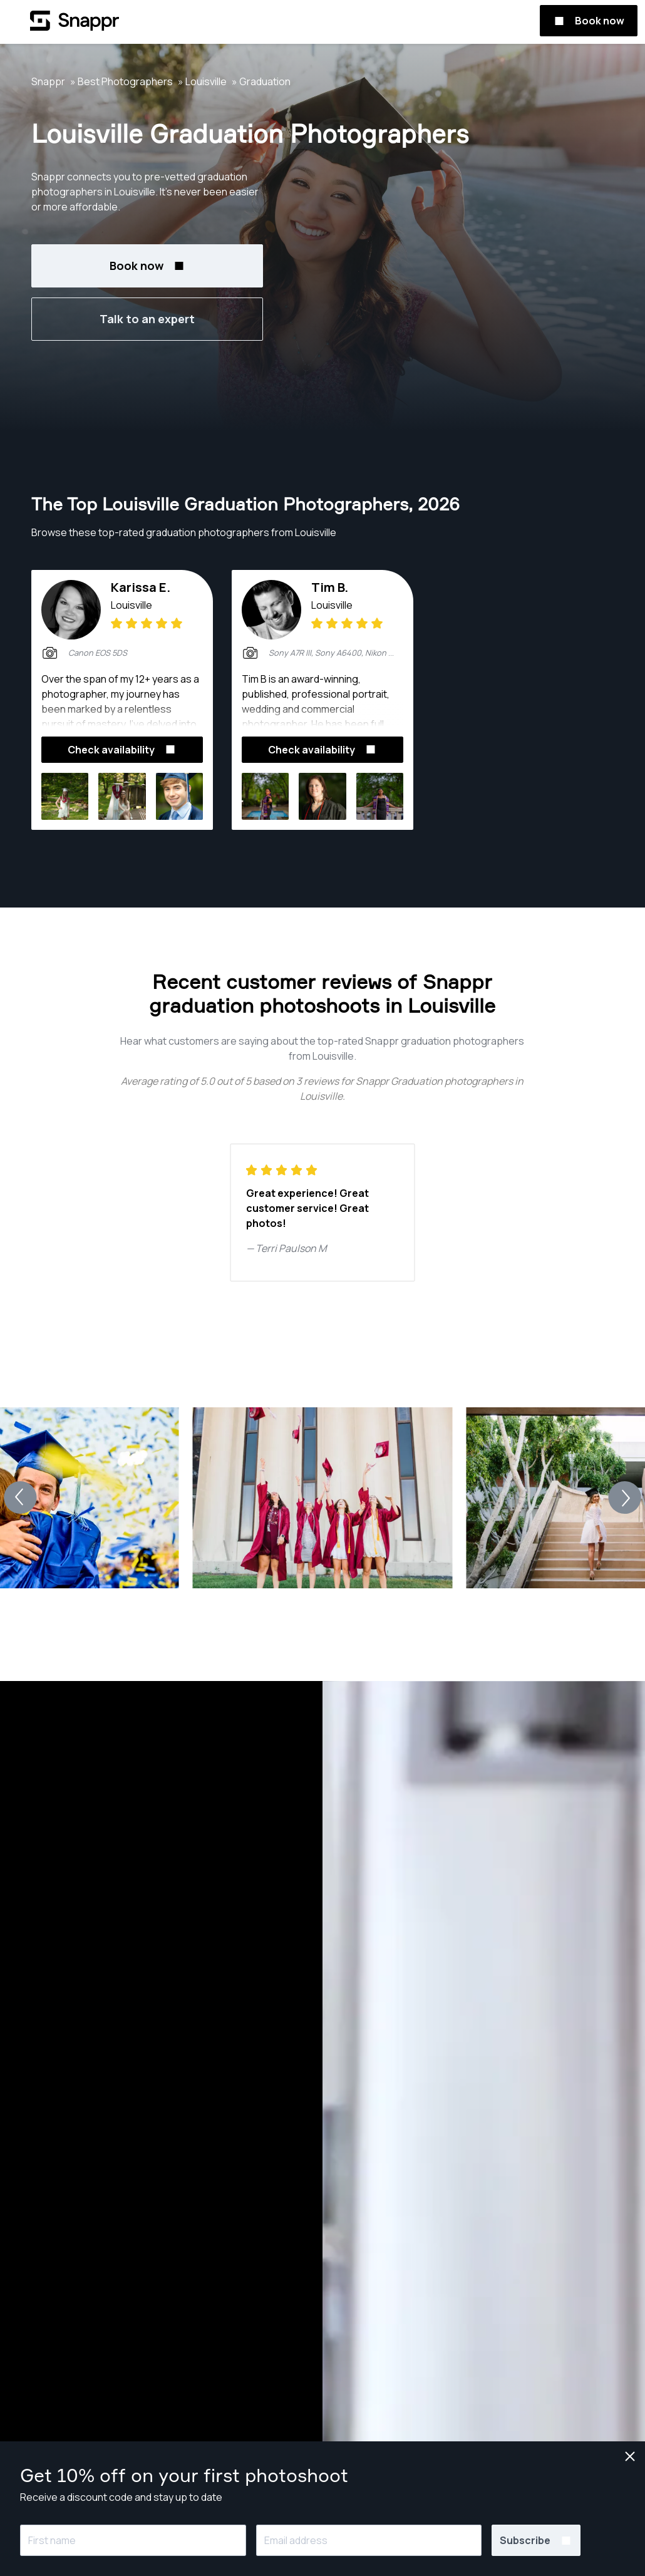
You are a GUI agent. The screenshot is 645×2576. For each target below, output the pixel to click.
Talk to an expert (147, 318)
